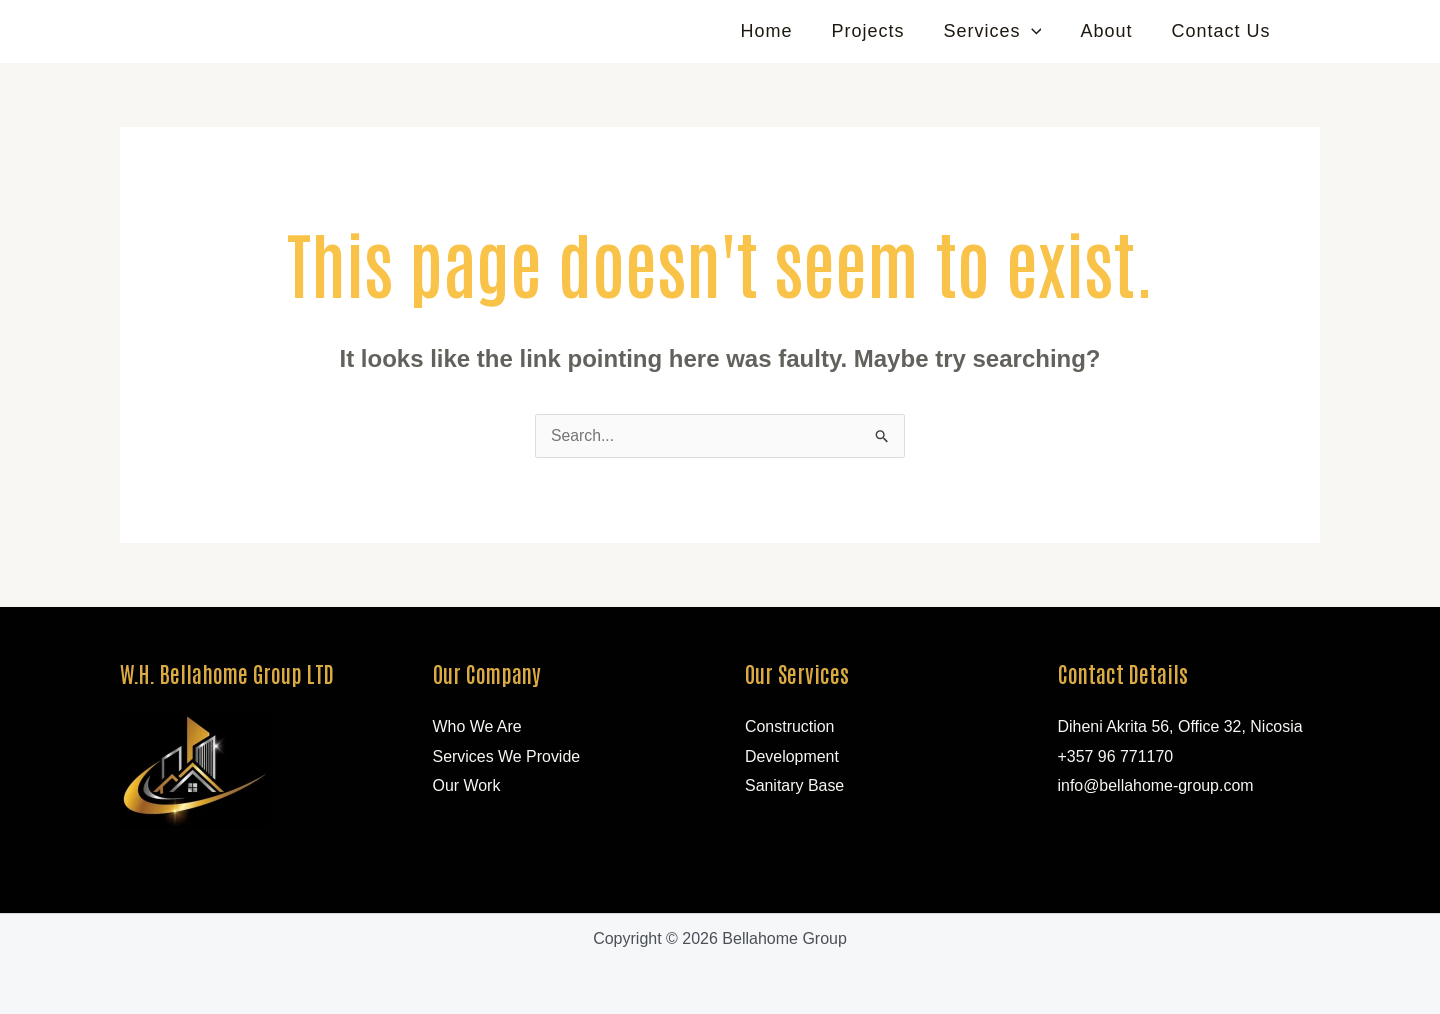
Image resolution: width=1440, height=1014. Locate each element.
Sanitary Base (795, 786)
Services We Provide (507, 756)
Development (792, 756)
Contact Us (1222, 31)
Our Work (467, 786)
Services (1000, 31)
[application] (1038, 31)
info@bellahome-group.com (1156, 786)
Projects (878, 31)
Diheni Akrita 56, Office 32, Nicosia (1181, 726)
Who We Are (478, 726)
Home (780, 31)
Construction (790, 726)
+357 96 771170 (1116, 756)
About (1111, 31)
